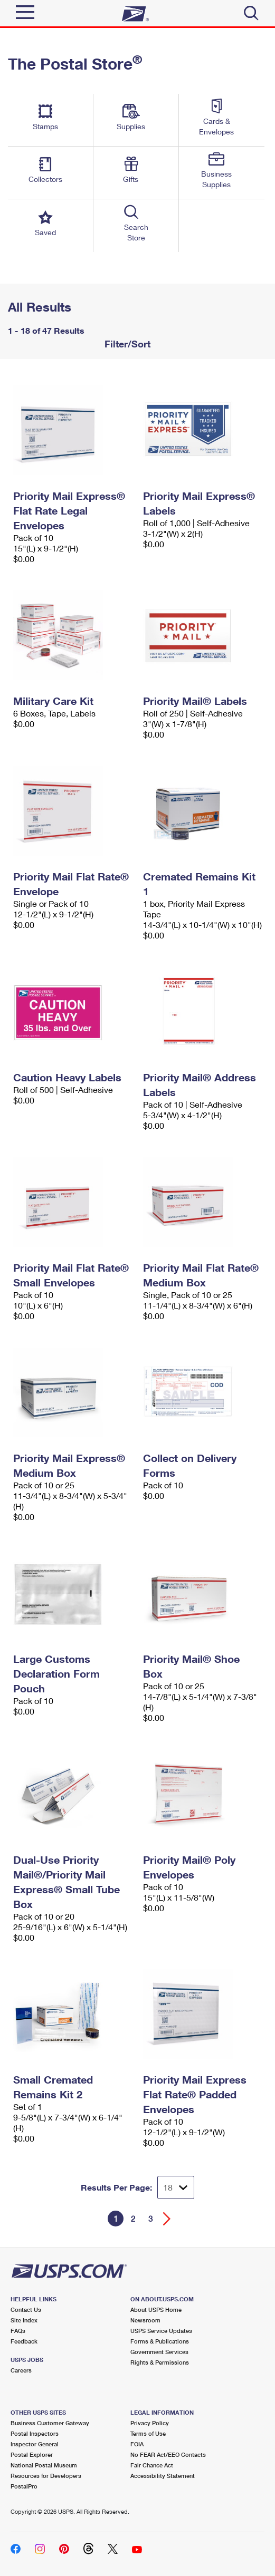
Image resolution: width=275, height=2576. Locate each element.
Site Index (24, 2320)
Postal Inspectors (35, 2433)
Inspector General (35, 2444)
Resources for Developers (46, 2475)
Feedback (24, 2341)
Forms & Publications (159, 2341)
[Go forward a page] (167, 2218)
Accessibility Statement (162, 2475)
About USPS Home (156, 2309)
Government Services (159, 2351)
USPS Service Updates (161, 2330)
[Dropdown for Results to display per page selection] (175, 2187)
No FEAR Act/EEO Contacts (168, 2454)
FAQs (18, 2330)
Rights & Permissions (159, 2362)
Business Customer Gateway (50, 2422)
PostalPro (24, 2486)
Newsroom (145, 2320)
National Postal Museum (44, 2465)
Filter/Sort (126, 344)
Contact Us (26, 2309)
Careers (21, 2370)
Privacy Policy (149, 2422)
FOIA (137, 2444)
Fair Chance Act (151, 2465)
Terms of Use (148, 2433)
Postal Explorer (32, 2454)
